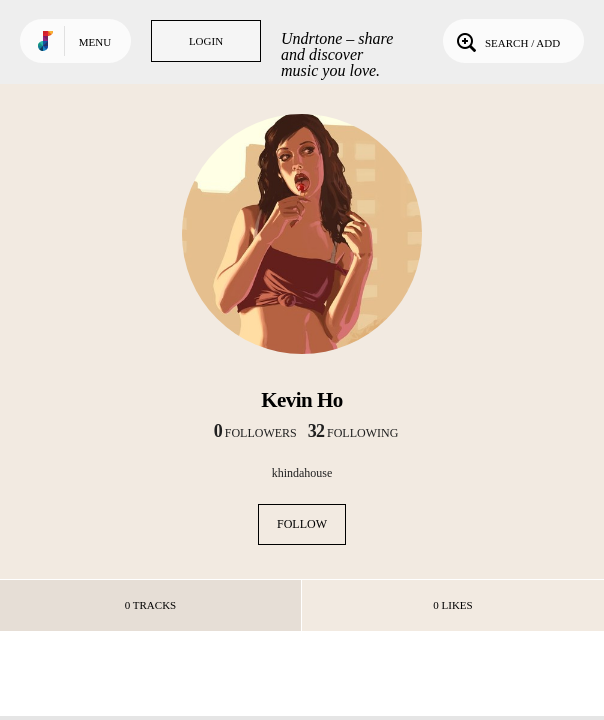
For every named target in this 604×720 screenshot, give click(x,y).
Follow (302, 524)
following (353, 433)
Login (206, 41)
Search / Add (506, 41)
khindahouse (302, 473)
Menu (95, 42)
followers (255, 433)
